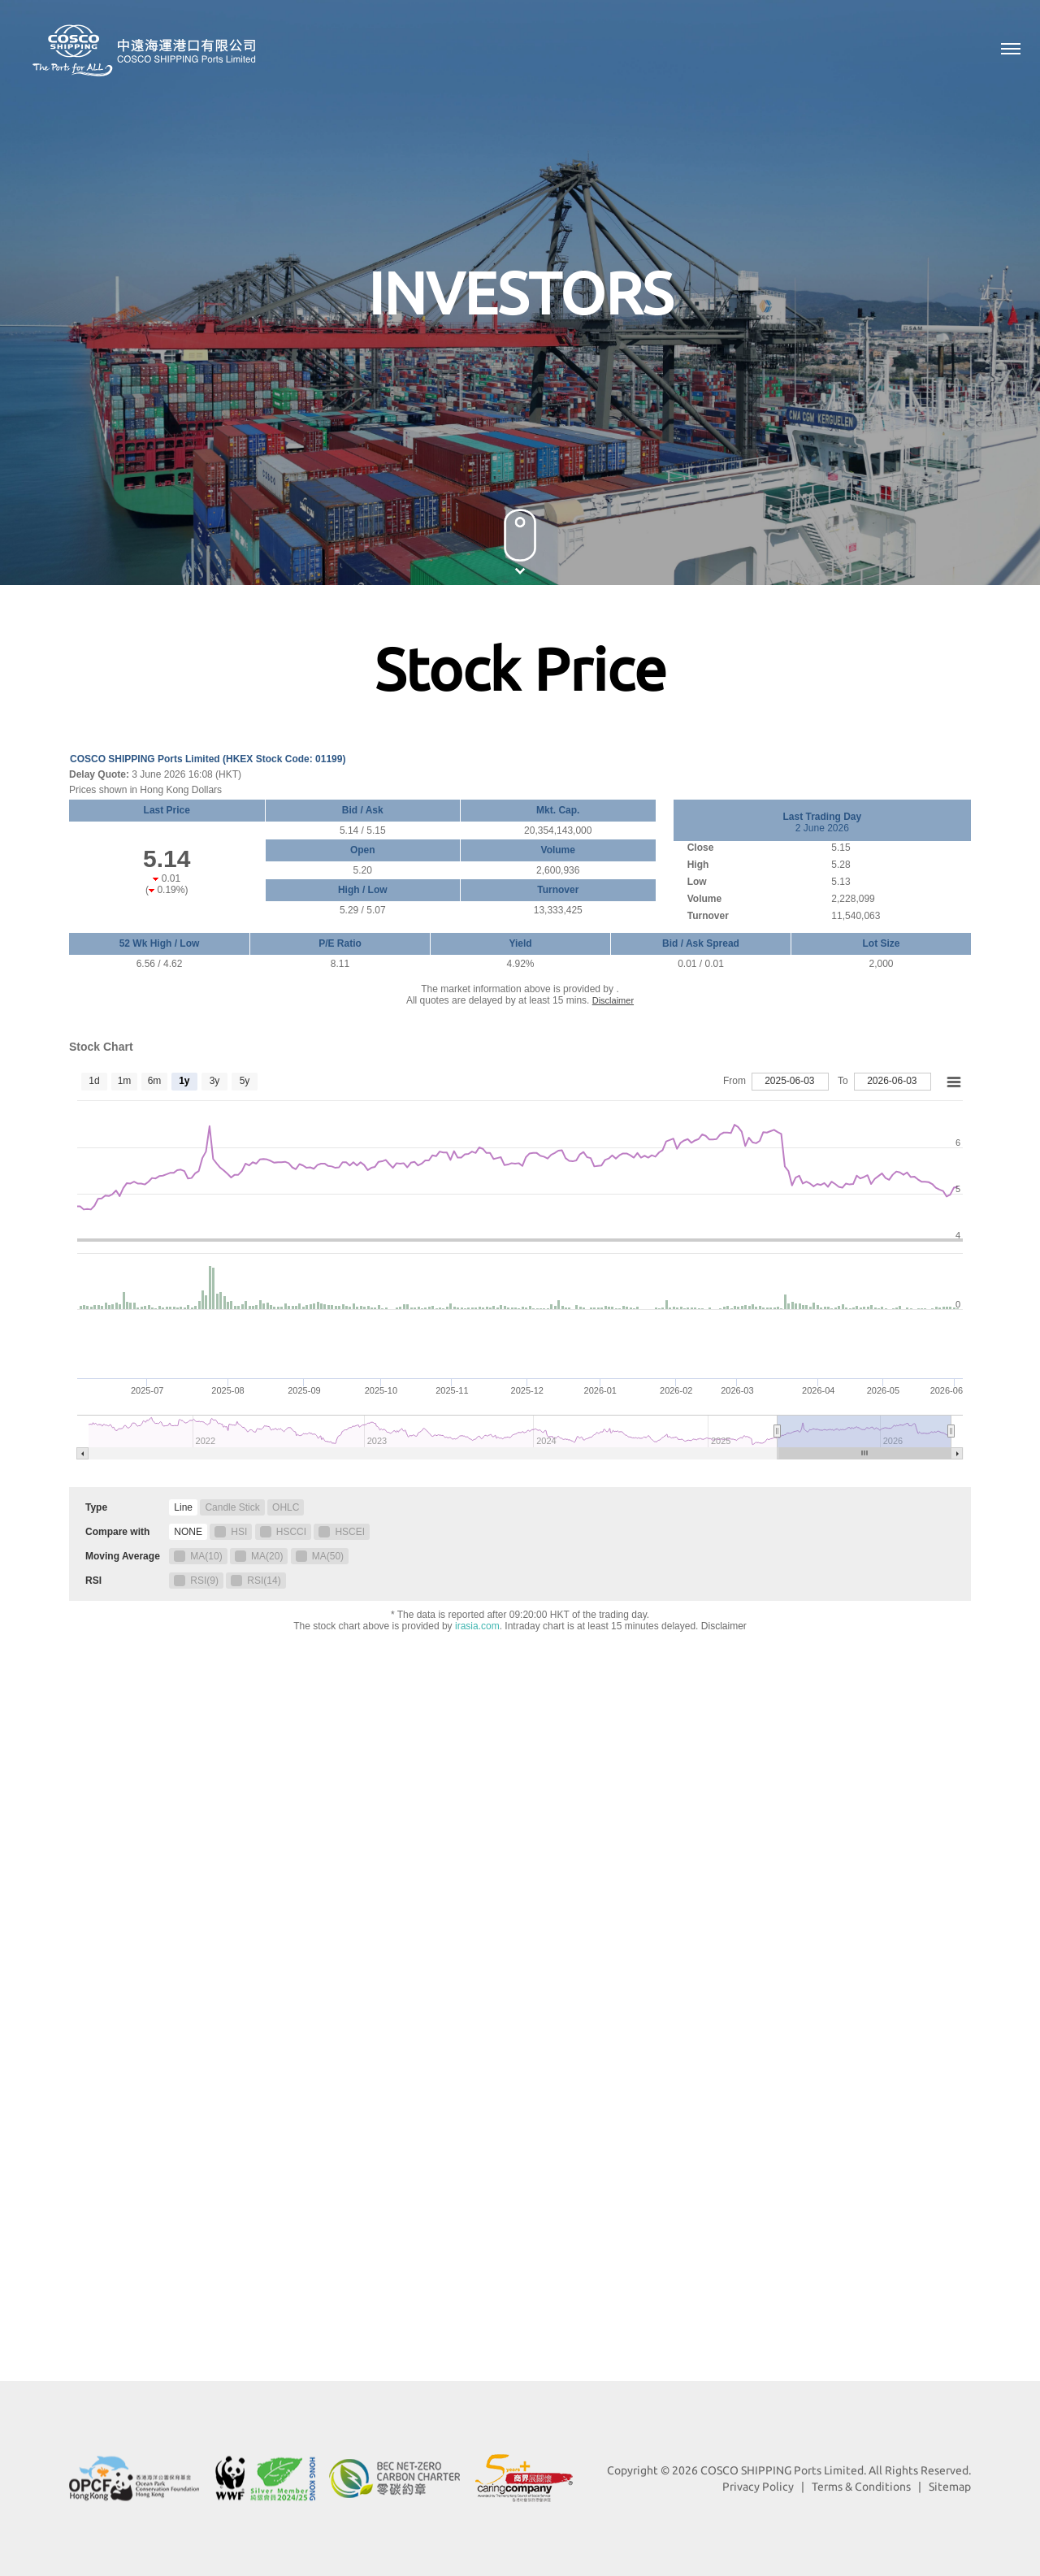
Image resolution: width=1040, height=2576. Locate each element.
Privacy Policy (758, 2486)
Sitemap (950, 2486)
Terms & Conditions (861, 2486)
